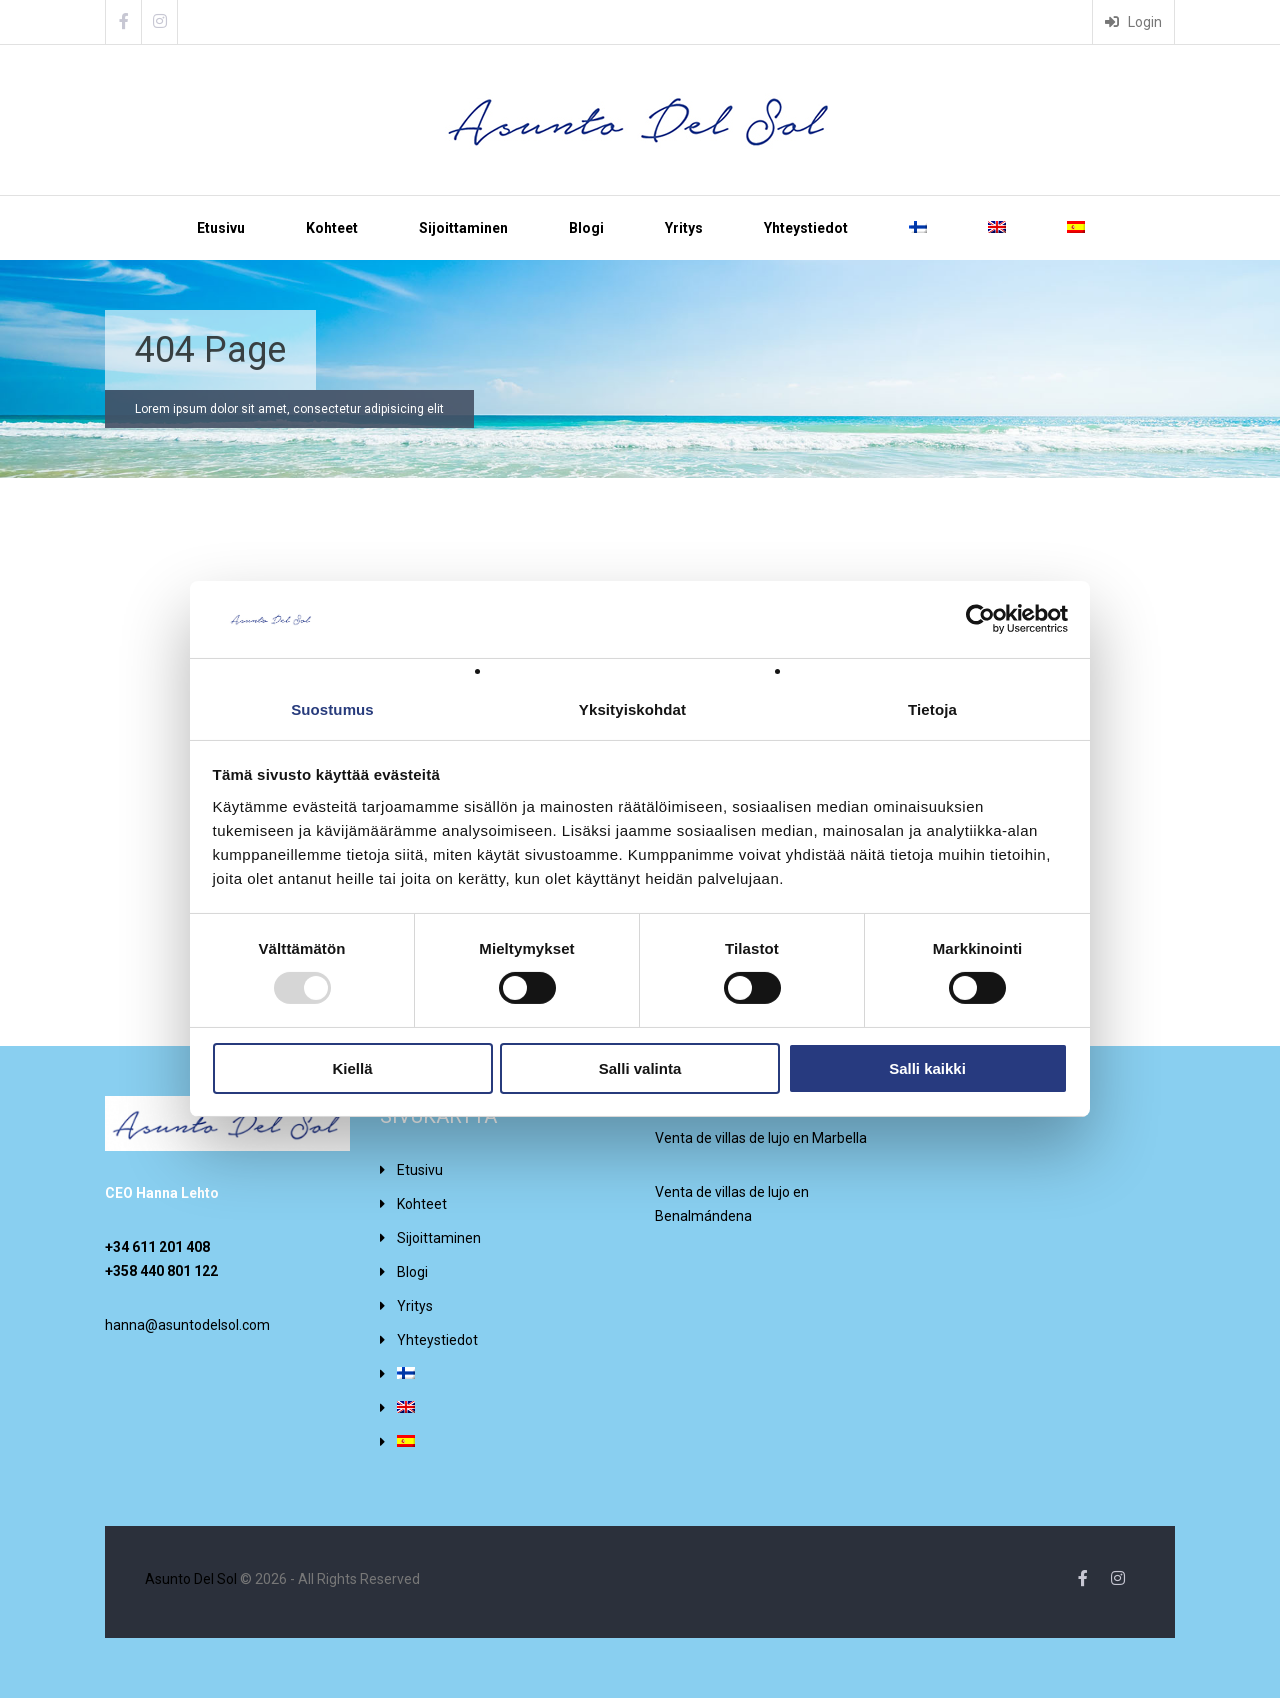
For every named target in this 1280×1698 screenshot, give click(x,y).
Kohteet (332, 228)
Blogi (586, 228)
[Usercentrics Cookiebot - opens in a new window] (980, 619)
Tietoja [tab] (932, 709)
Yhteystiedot (806, 228)
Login (1133, 22)
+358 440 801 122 (161, 1271)
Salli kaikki (927, 1068)
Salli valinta (640, 1068)
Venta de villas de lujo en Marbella (761, 1138)
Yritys (684, 228)
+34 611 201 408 (157, 1247)
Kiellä (352, 1068)
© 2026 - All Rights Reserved (282, 1579)
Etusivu (221, 228)
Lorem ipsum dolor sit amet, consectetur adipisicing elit (289, 409)
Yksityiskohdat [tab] (632, 709)
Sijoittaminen (463, 228)
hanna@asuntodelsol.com (187, 1325)
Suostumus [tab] (332, 709)
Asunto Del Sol (191, 1579)
